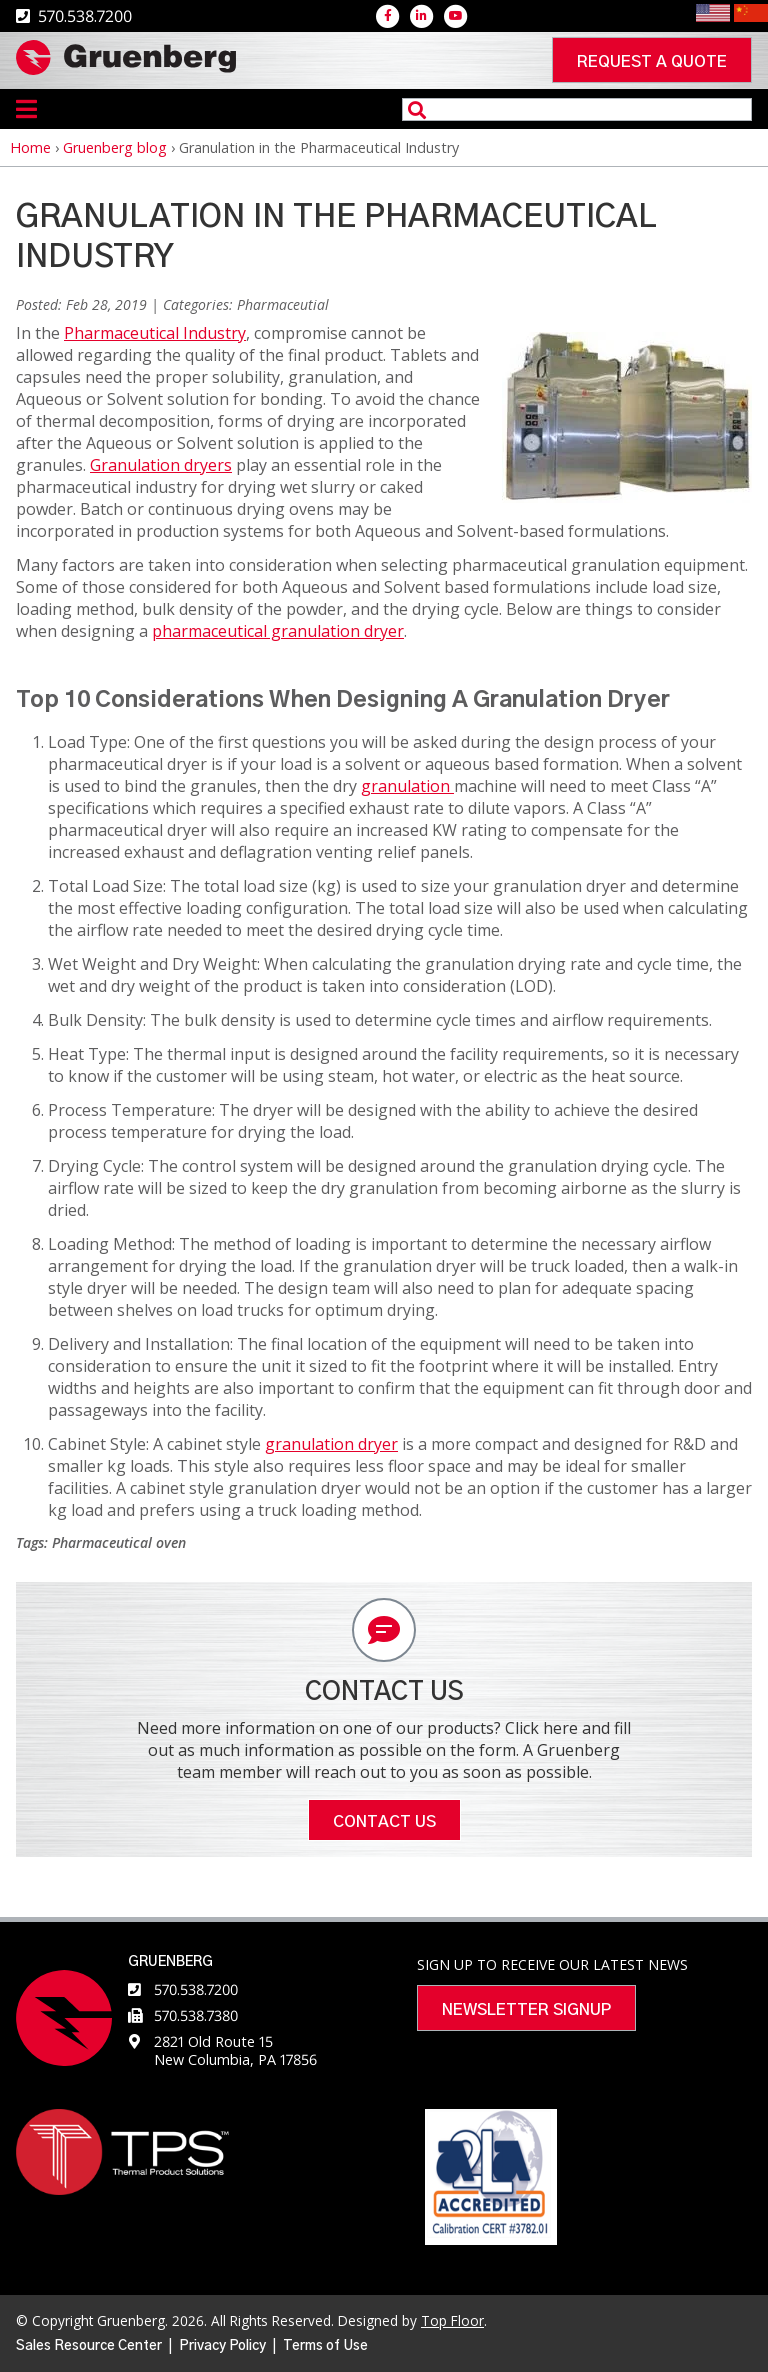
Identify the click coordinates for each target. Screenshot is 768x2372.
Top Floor (452, 2320)
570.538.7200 (196, 1989)
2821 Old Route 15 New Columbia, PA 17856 (235, 2050)
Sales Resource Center (89, 2346)
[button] (627, 497)
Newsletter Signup (526, 2010)
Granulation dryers (161, 465)
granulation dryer (331, 1444)
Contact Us (384, 1822)
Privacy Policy (222, 2346)
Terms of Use (325, 2346)
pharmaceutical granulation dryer (278, 631)
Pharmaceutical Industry (155, 333)
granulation (407, 786)
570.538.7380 (196, 2015)
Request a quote (652, 62)
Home (30, 147)
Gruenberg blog (115, 147)
